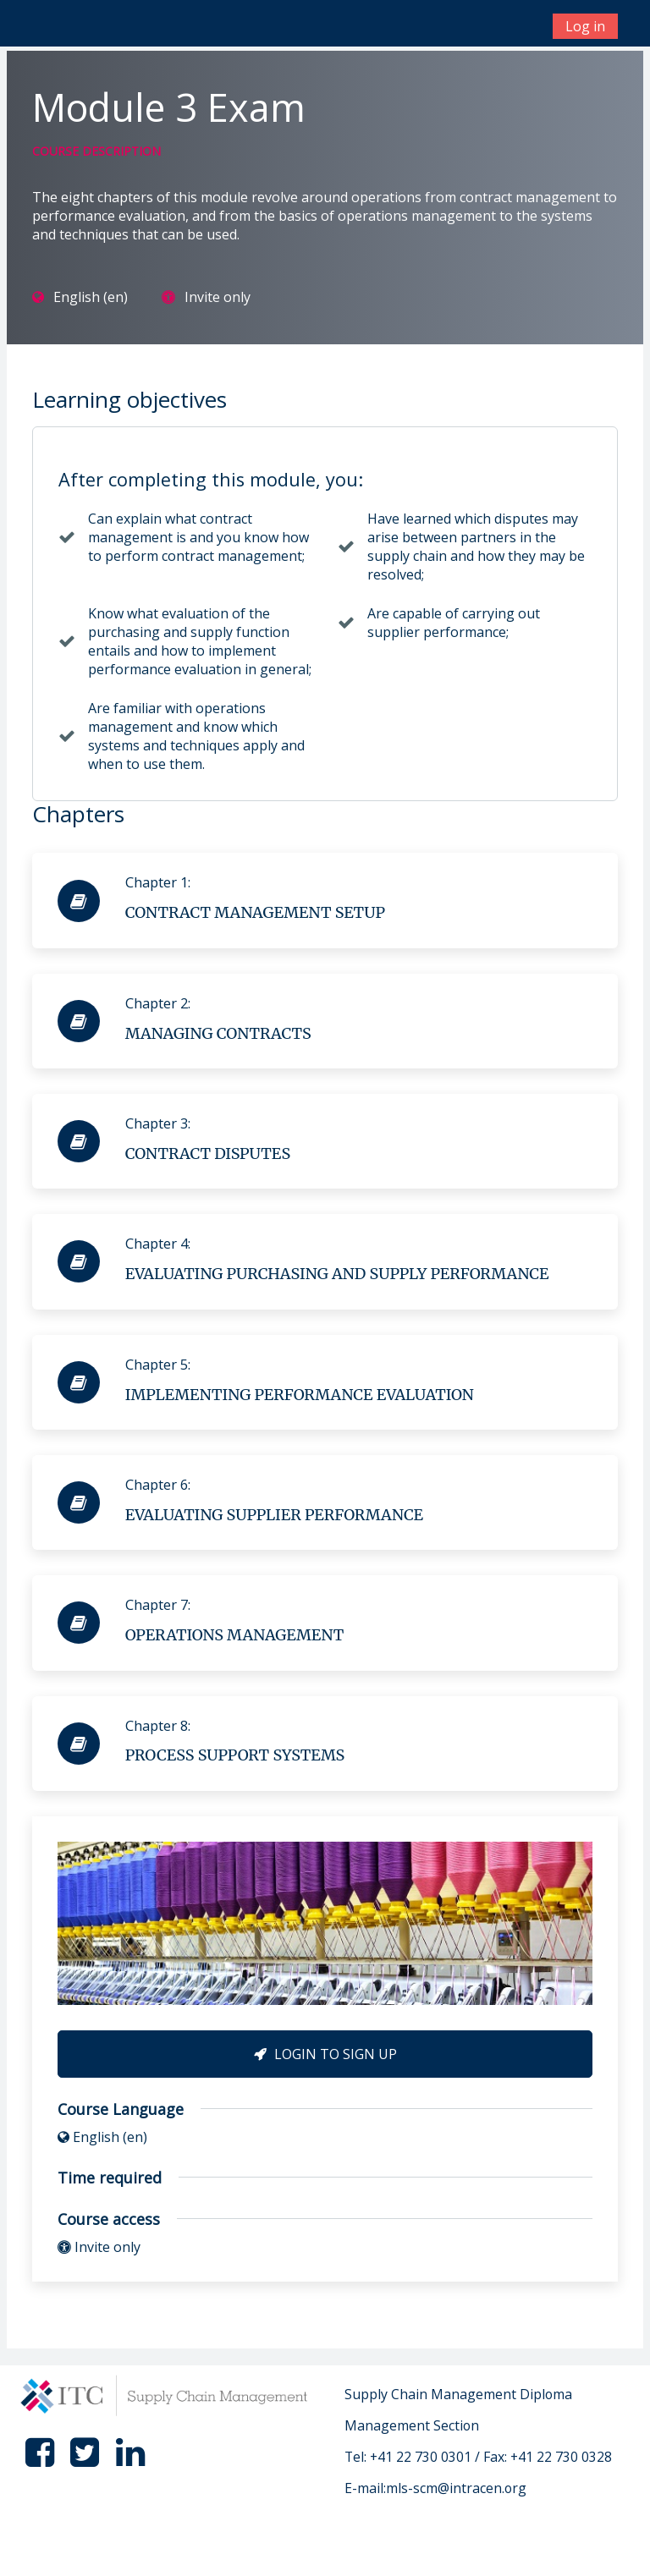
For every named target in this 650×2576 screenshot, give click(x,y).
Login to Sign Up (325, 2054)
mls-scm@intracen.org (456, 2488)
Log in (585, 26)
